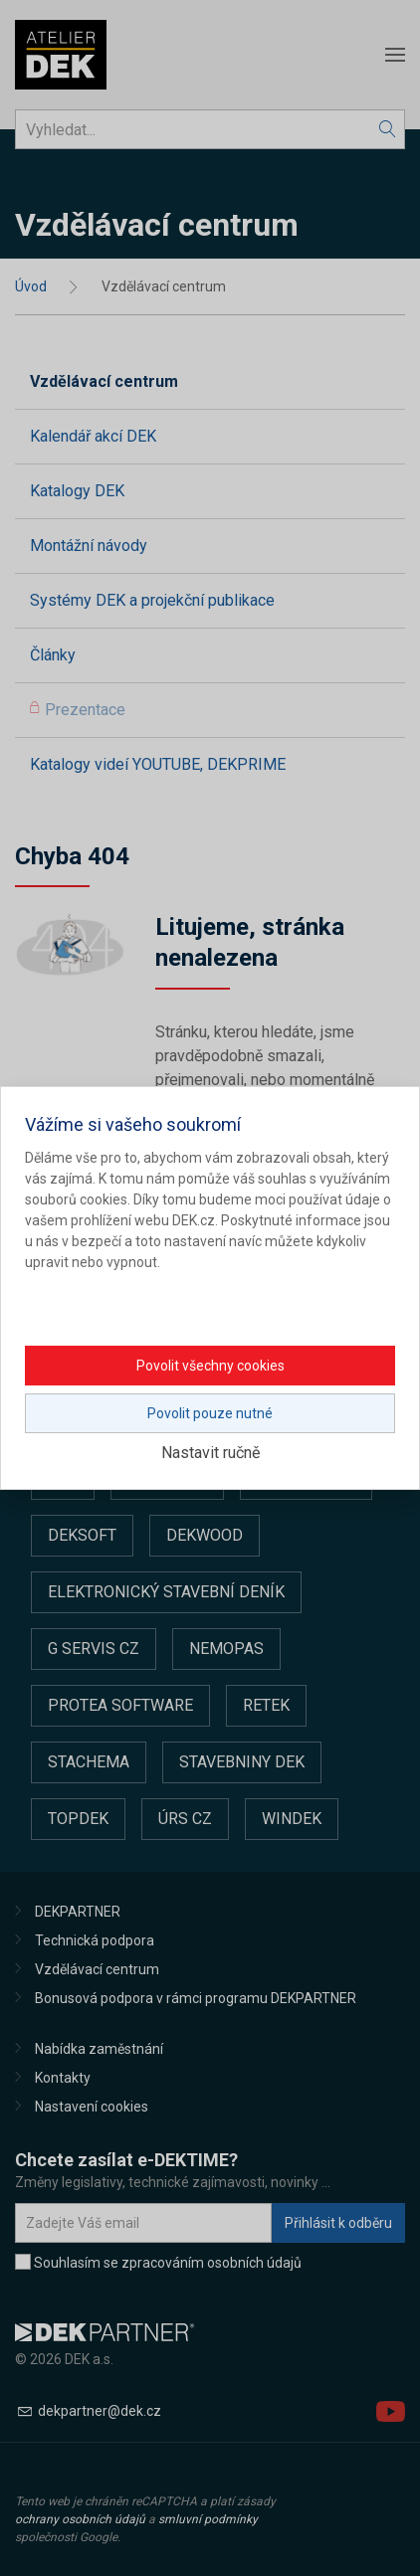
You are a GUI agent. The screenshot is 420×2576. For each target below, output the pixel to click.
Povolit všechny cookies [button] (210, 1366)
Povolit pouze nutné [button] (210, 1413)
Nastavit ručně (210, 1452)
